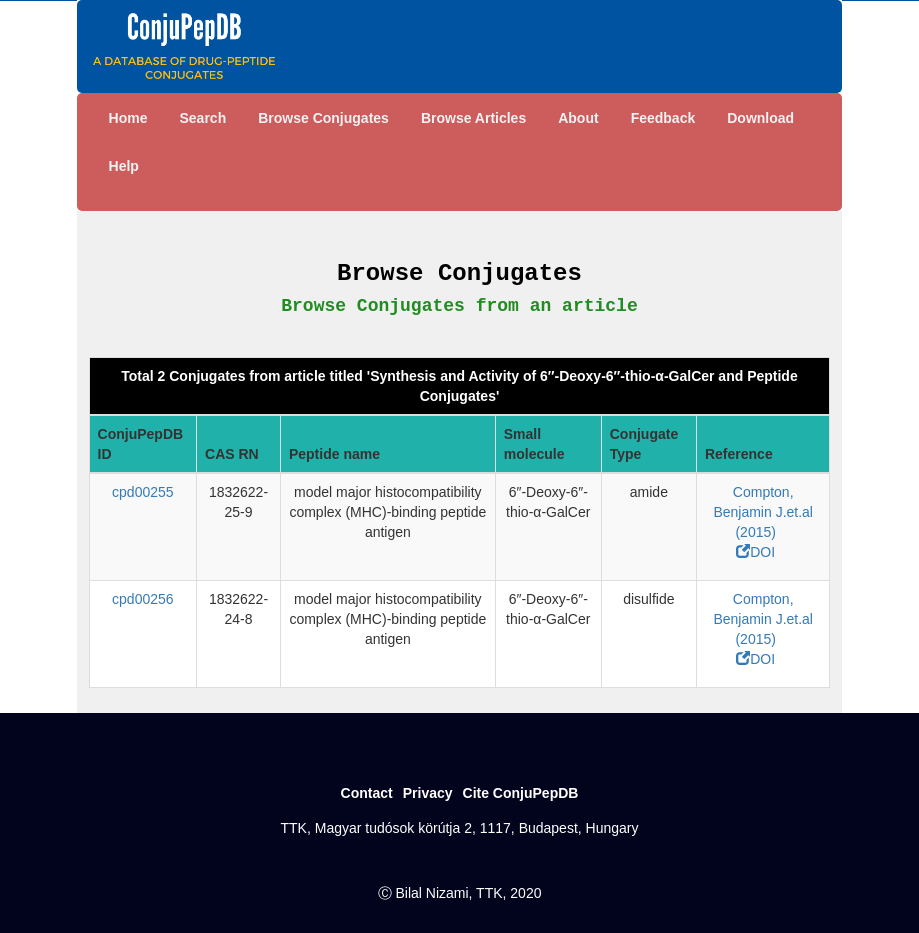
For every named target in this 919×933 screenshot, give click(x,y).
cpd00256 (143, 599)
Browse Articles (473, 118)
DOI (755, 552)
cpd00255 (143, 492)
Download (760, 118)
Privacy (428, 793)
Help (124, 166)
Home (128, 118)
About (578, 118)
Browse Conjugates (323, 118)
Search (202, 118)
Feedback (663, 118)
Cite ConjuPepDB (521, 793)
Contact (367, 793)
